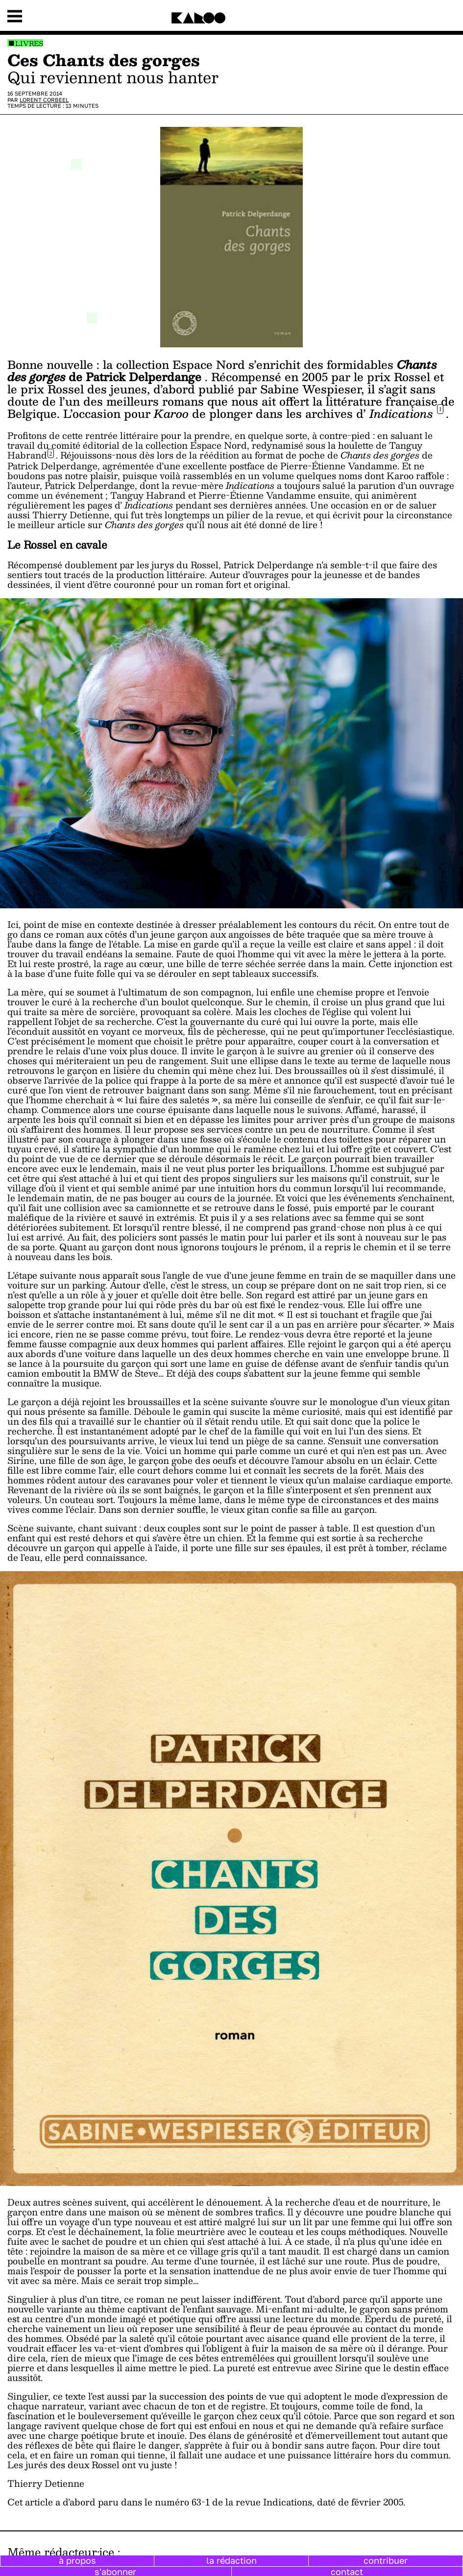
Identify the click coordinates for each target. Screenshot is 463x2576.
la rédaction (231, 2560)
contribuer (386, 2560)
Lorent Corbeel (44, 100)
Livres (29, 43)
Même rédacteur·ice (60, 2552)
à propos (77, 2560)
